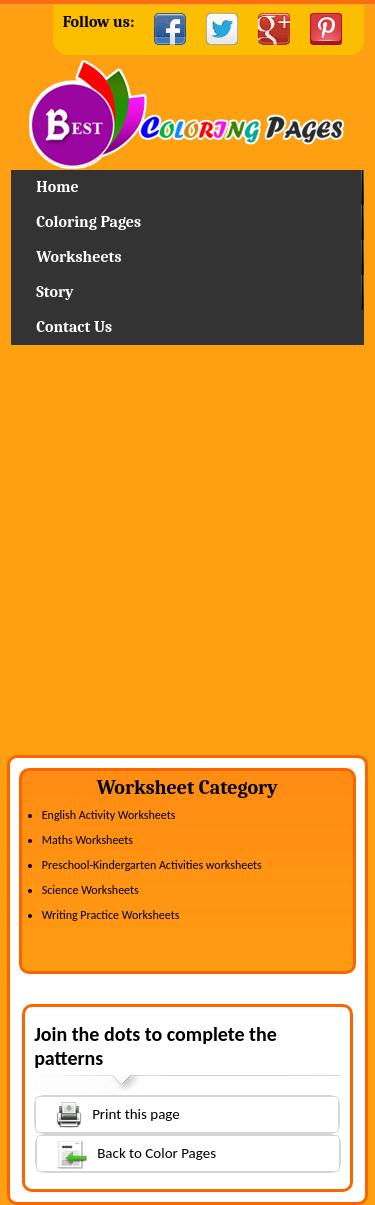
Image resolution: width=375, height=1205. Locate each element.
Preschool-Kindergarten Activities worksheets (152, 865)
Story (54, 292)
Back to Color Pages (126, 1152)
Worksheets (78, 257)
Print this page (108, 1112)
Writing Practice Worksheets (111, 915)
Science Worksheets (90, 890)
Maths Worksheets (87, 840)
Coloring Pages (88, 222)
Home (187, 114)
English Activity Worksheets (109, 815)
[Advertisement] (187, 557)
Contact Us (74, 327)
